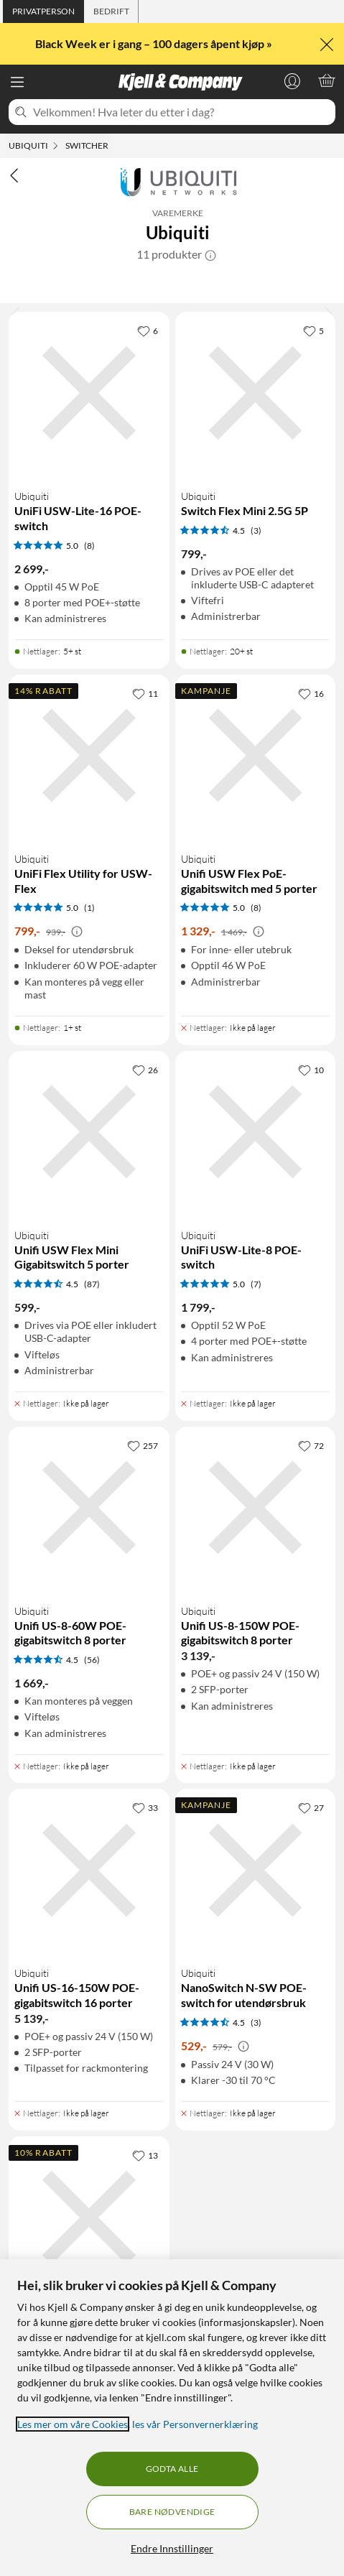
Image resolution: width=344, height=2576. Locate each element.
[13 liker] (145, 2155)
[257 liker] (142, 1445)
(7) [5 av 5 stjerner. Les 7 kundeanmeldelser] (256, 1284)
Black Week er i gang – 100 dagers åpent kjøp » (154, 43)
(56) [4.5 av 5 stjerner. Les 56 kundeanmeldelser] (92, 1659)
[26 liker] (145, 1069)
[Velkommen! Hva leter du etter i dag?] (181, 112)
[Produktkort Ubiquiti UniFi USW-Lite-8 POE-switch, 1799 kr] (255, 1221)
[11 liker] (145, 693)
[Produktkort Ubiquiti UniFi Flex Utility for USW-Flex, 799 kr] (89, 845)
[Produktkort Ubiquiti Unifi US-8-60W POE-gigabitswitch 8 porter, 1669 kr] (89, 1590)
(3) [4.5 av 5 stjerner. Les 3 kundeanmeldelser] (256, 530)
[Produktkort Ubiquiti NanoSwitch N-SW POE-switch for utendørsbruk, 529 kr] (255, 1945)
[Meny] (17, 82)
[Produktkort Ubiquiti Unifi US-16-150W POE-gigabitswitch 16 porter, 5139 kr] (89, 1945)
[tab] (43, 11)
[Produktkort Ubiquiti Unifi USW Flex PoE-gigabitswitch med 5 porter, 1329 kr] (255, 845)
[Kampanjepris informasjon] (77, 931)
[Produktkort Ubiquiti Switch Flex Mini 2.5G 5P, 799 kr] (255, 475)
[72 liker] (311, 1445)
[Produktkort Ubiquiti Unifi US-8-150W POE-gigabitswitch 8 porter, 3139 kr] (255, 1590)
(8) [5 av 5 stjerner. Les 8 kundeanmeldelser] (89, 545)
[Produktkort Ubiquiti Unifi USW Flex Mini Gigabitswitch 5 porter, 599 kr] (89, 1221)
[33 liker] (145, 1807)
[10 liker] (311, 1069)
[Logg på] (292, 80)
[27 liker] (311, 1807)
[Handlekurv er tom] (327, 80)
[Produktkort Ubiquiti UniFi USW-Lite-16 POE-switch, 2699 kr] (89, 475)
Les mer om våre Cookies (72, 2424)
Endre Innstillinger (172, 2548)
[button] (210, 254)
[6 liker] (147, 330)
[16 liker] (311, 693)
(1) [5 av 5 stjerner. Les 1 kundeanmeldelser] (89, 907)
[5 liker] (313, 330)
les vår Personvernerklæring (195, 2424)
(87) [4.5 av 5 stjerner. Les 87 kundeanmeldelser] (92, 1284)
